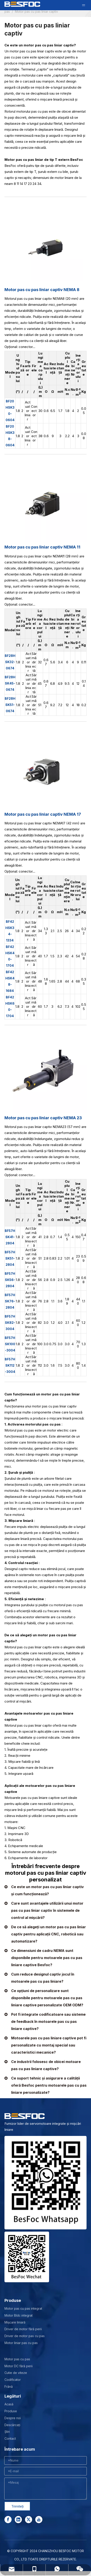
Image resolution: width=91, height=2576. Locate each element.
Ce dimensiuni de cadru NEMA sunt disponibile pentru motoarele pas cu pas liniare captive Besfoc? (46, 1957)
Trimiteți (17, 2506)
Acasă (8, 2404)
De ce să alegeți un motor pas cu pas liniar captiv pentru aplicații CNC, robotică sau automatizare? (48, 1934)
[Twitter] (28, 2519)
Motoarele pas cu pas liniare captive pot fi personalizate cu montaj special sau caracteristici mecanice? (48, 2045)
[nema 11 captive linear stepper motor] (45, 501)
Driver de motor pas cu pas (24, 2336)
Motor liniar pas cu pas (21, 2343)
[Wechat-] (26, 2257)
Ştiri (7, 2431)
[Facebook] (8, 2519)
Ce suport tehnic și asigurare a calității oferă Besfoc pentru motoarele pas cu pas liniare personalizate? (49, 2085)
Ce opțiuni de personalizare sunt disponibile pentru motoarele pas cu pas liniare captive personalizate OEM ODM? (47, 1997)
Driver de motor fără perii (23, 2329)
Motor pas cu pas (17, 2359)
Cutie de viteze (15, 2373)
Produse (10, 2411)
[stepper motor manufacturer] (45, 2182)
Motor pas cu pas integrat (23, 2308)
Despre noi (12, 2418)
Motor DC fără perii (18, 2366)
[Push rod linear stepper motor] (45, 244)
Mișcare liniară (14, 2322)
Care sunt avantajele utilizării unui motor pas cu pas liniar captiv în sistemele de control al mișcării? (47, 1910)
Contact (10, 2438)
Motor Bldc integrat (18, 2315)
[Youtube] (38, 2519)
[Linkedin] (18, 2519)
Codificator (12, 2380)
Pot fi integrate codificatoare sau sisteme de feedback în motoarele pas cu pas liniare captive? (48, 2021)
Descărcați (12, 2425)
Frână (8, 2386)
